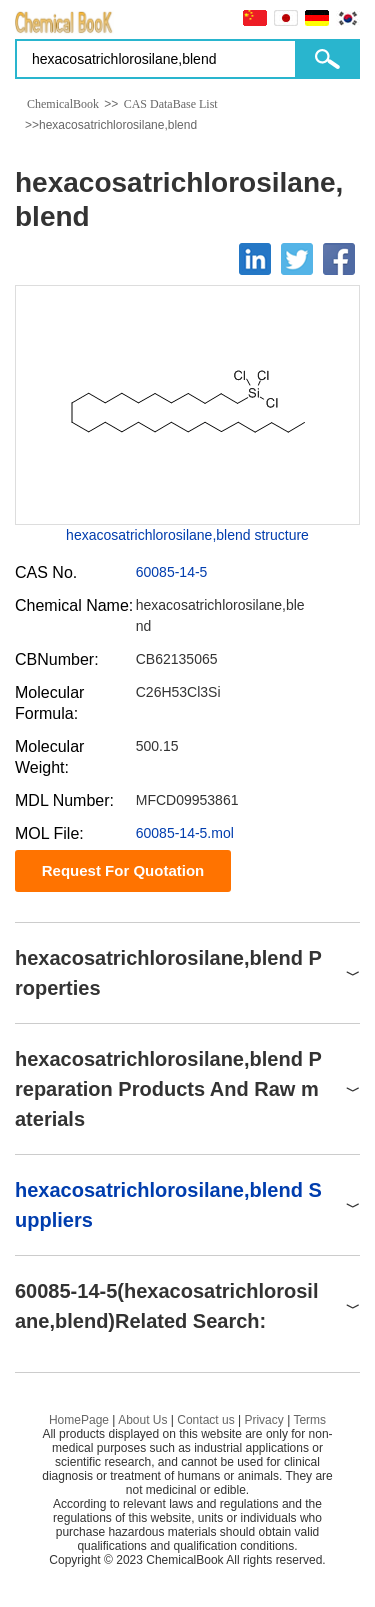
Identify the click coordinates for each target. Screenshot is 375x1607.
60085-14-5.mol (185, 833)
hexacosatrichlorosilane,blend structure (187, 535)
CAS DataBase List (171, 104)
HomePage (79, 1420)
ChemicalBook (63, 104)
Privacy (263, 1420)
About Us (142, 1420)
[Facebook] (339, 259)
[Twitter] (297, 259)
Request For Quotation (123, 870)
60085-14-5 (172, 572)
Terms (309, 1420)
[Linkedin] (255, 259)
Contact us (205, 1420)
